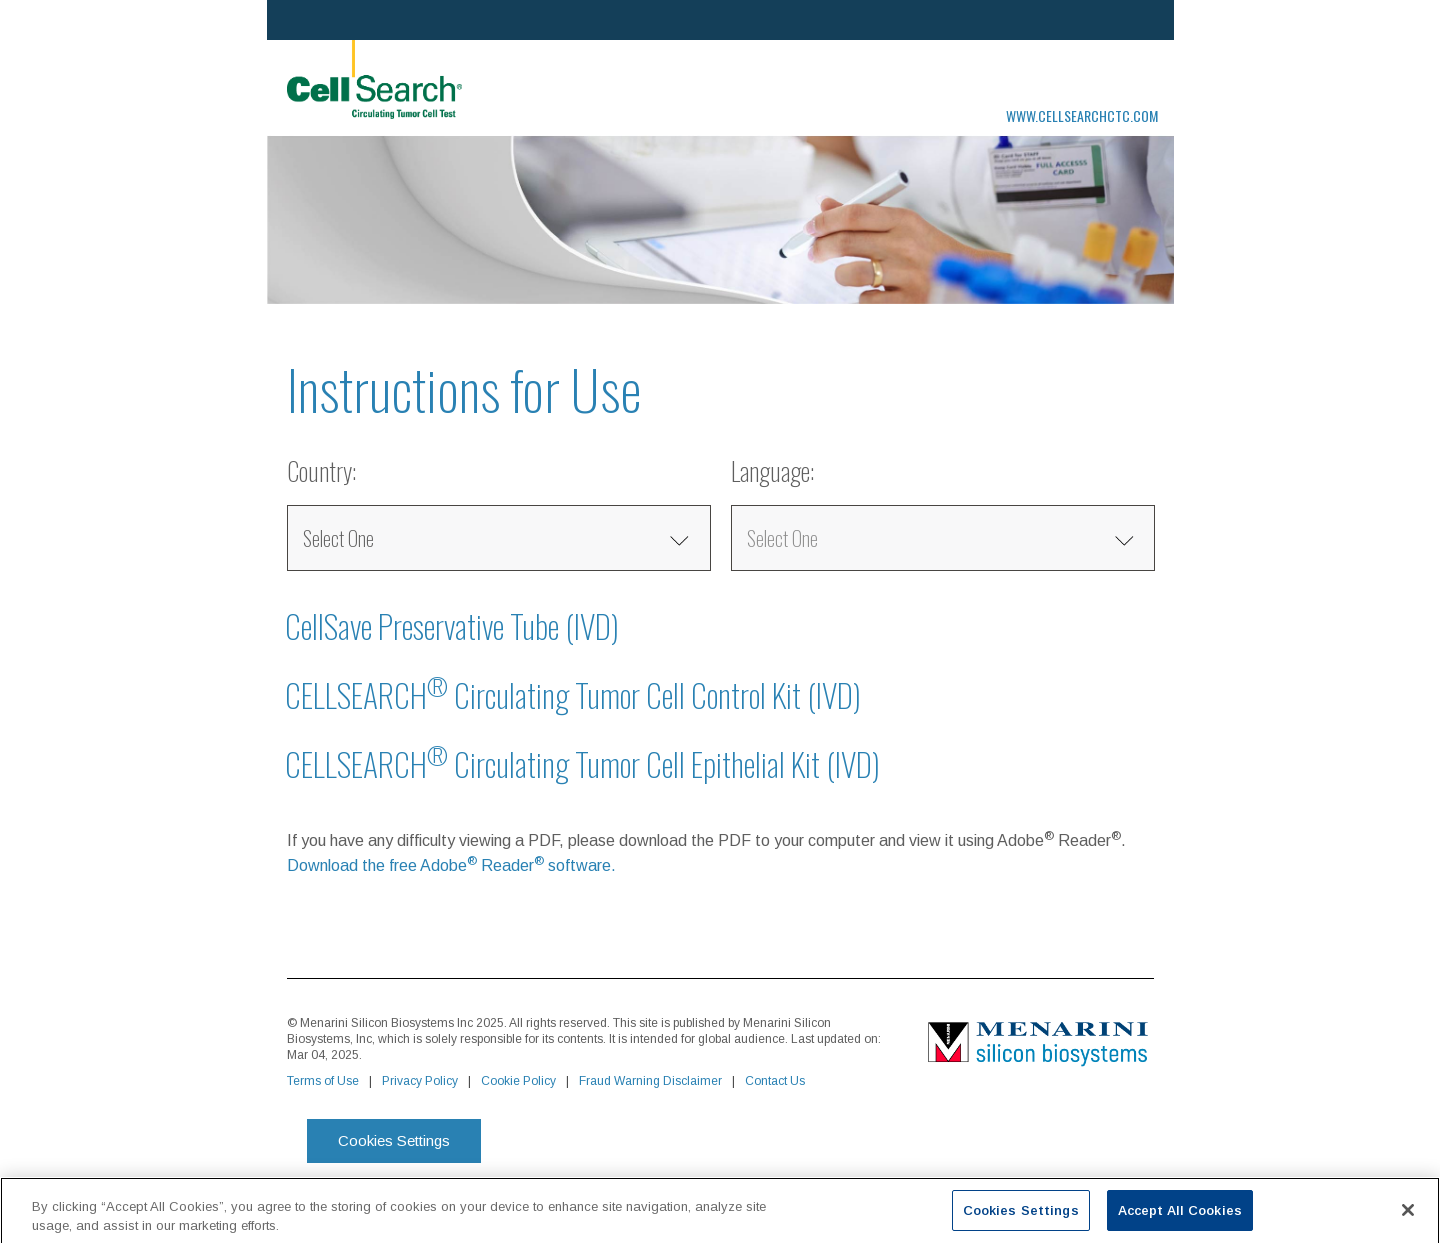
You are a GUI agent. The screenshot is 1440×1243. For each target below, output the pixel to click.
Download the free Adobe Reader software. (451, 865)
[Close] (1408, 1216)
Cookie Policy (518, 1081)
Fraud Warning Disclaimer (650, 1081)
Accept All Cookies (1180, 1216)
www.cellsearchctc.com (1082, 115)
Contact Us (775, 1081)
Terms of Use (323, 1081)
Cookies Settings (394, 1140)
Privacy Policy (420, 1081)
